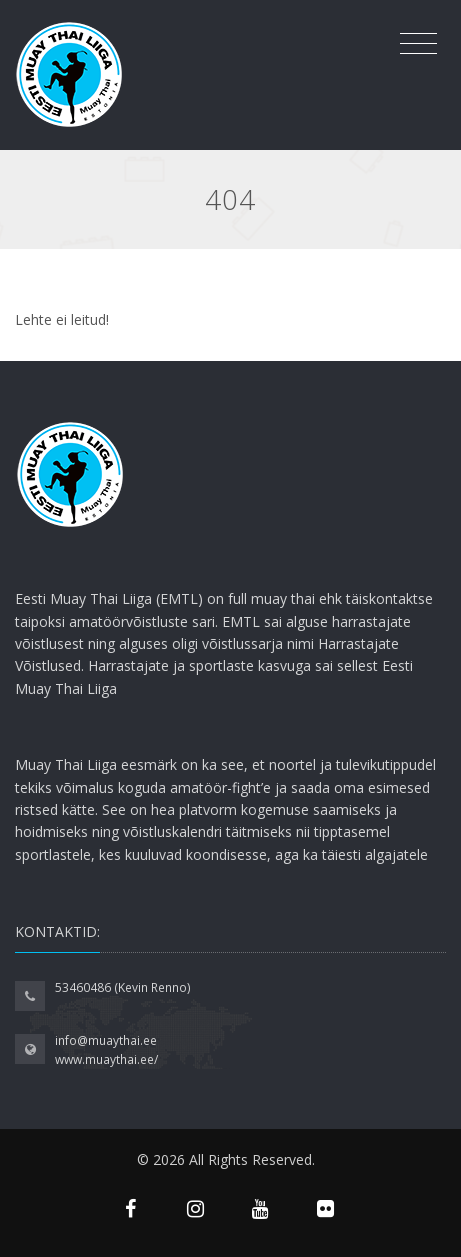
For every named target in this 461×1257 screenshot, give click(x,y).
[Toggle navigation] (418, 44)
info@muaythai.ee (106, 1040)
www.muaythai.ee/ (106, 1059)
